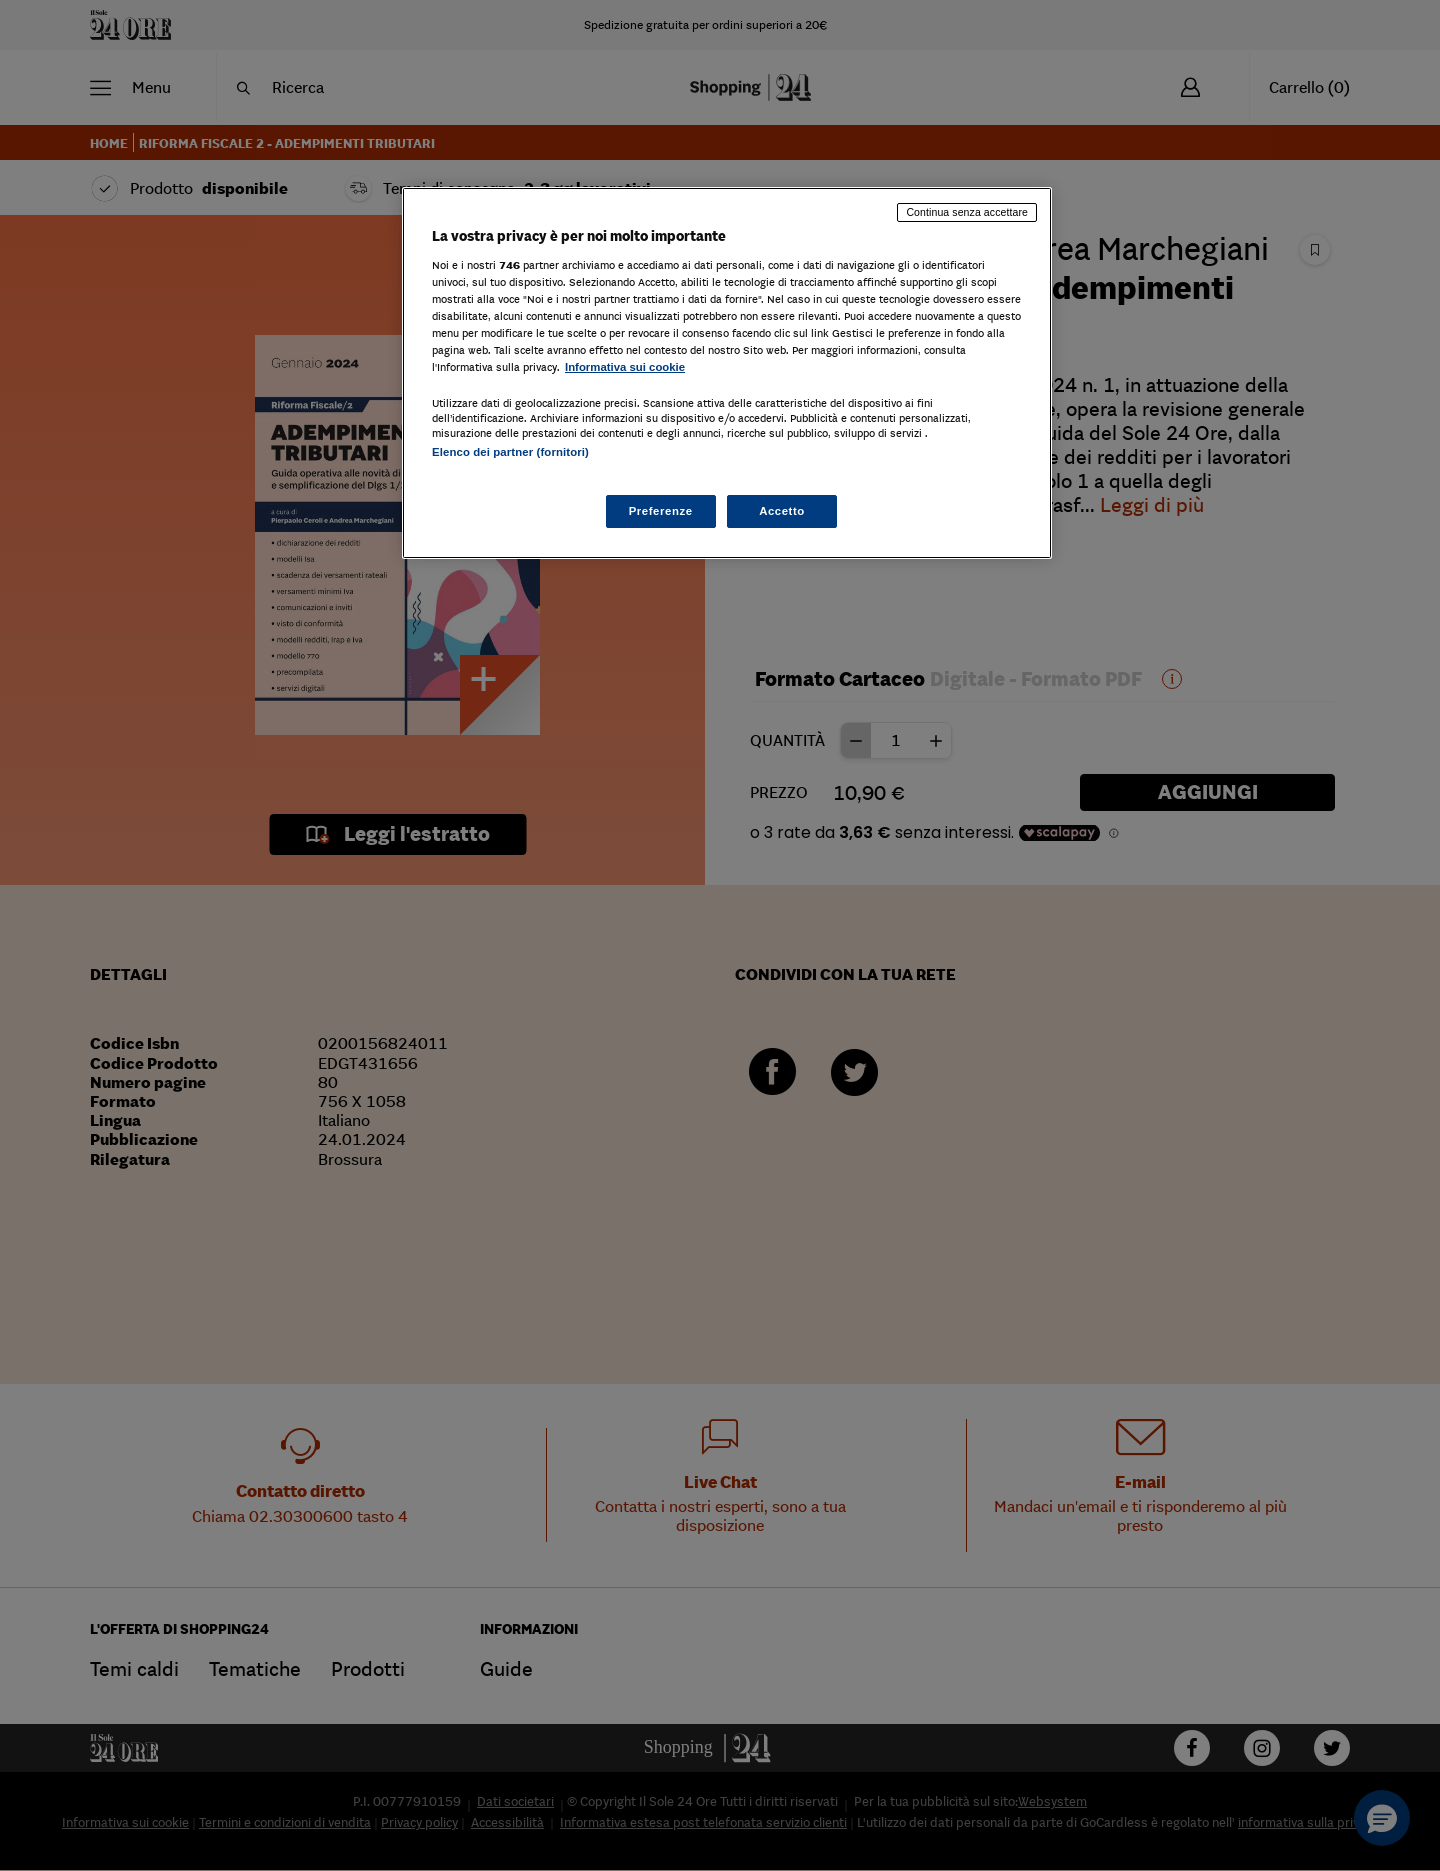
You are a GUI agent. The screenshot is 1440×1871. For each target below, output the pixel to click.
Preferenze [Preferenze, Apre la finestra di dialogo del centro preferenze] (661, 511)
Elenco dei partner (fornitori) (510, 452)
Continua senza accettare (967, 212)
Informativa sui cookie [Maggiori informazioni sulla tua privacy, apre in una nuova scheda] (625, 367)
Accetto (782, 511)
